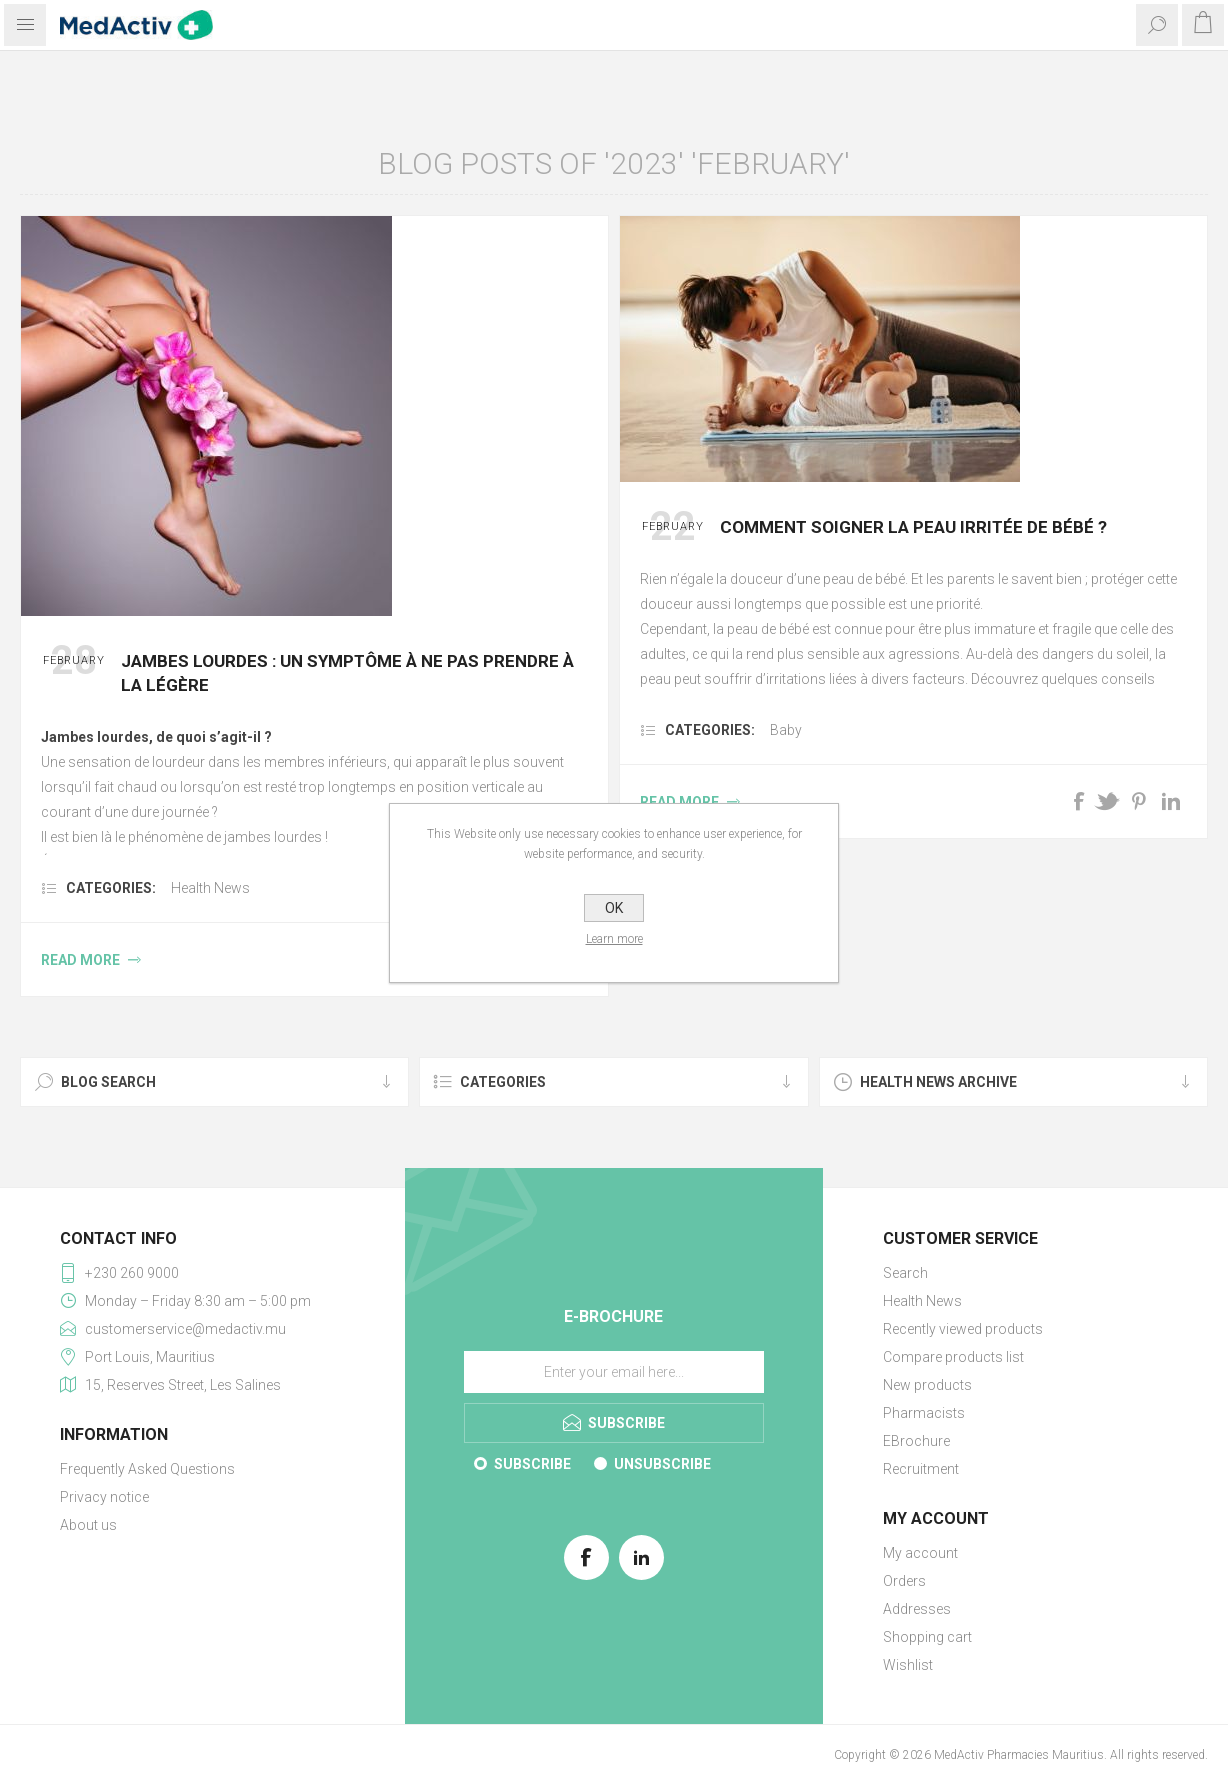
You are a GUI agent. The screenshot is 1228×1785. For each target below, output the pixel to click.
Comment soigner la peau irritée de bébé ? (913, 527)
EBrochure (916, 1441)
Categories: (111, 888)
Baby (786, 730)
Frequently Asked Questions (147, 1469)
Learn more (614, 939)
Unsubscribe (662, 1464)
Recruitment (921, 1469)
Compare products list (953, 1357)
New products (927, 1385)
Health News (210, 888)
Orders (904, 1581)
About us (88, 1525)
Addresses (917, 1609)
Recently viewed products (963, 1329)
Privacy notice (104, 1497)
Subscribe (532, 1464)
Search (905, 1273)
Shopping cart (927, 1637)
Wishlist (908, 1665)
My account (920, 1553)
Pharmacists (924, 1413)
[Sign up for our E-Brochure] (614, 1372)
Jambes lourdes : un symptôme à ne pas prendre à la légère (347, 673)
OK (614, 908)
